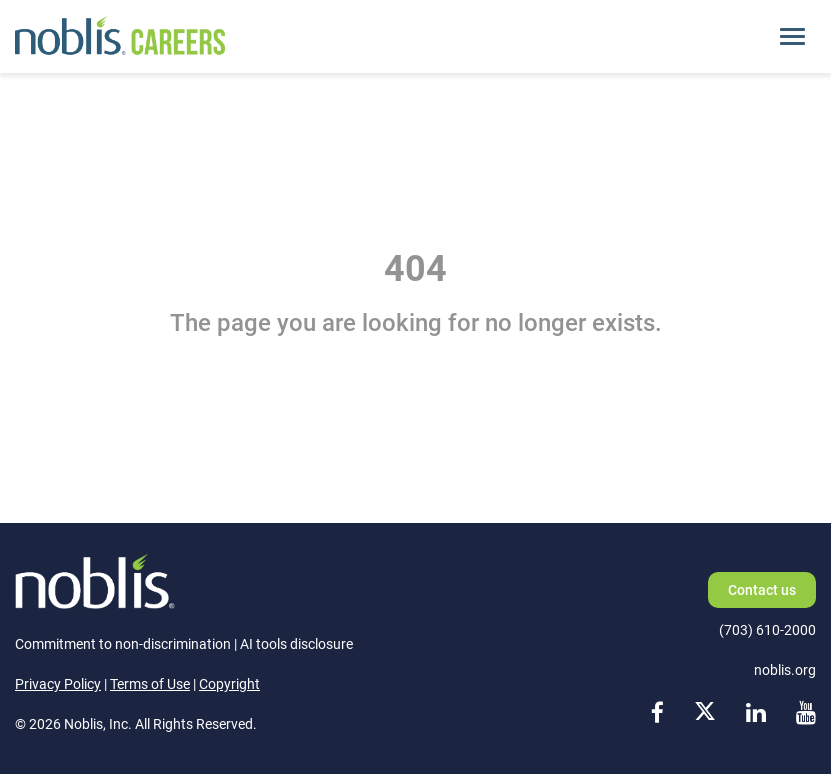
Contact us (762, 590)
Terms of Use (150, 684)
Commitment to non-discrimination (123, 644)
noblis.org (785, 670)
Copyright (229, 684)
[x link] (705, 713)
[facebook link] (657, 713)
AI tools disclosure (296, 644)
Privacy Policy (58, 684)
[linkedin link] (756, 713)
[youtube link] (806, 713)
